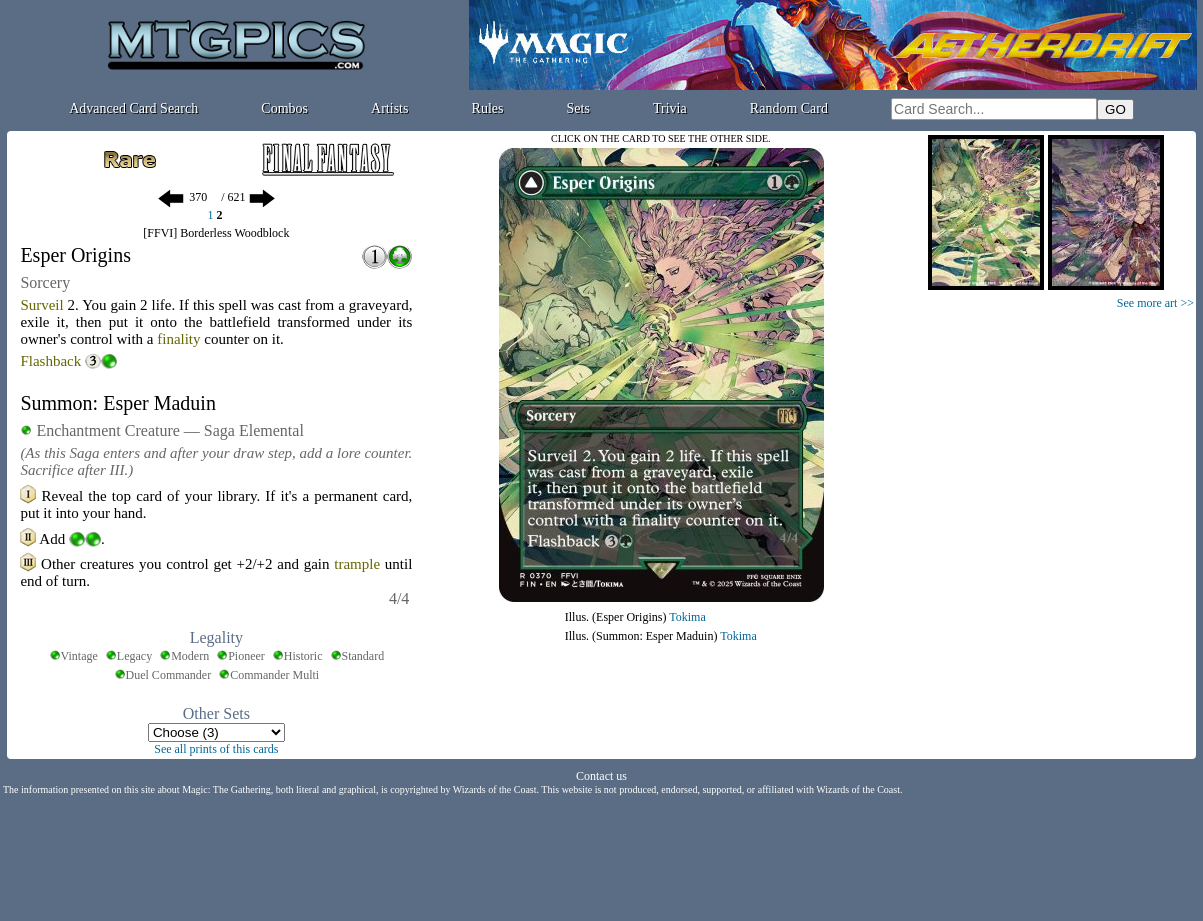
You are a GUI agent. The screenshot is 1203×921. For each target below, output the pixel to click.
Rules (488, 108)
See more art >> (1155, 303)
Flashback (50, 361)
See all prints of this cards (216, 749)
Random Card (789, 108)
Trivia (670, 108)
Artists (389, 108)
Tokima (687, 617)
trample (357, 564)
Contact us (601, 776)
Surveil (41, 305)
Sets (578, 108)
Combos (284, 108)
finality (178, 339)
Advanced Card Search (133, 108)
